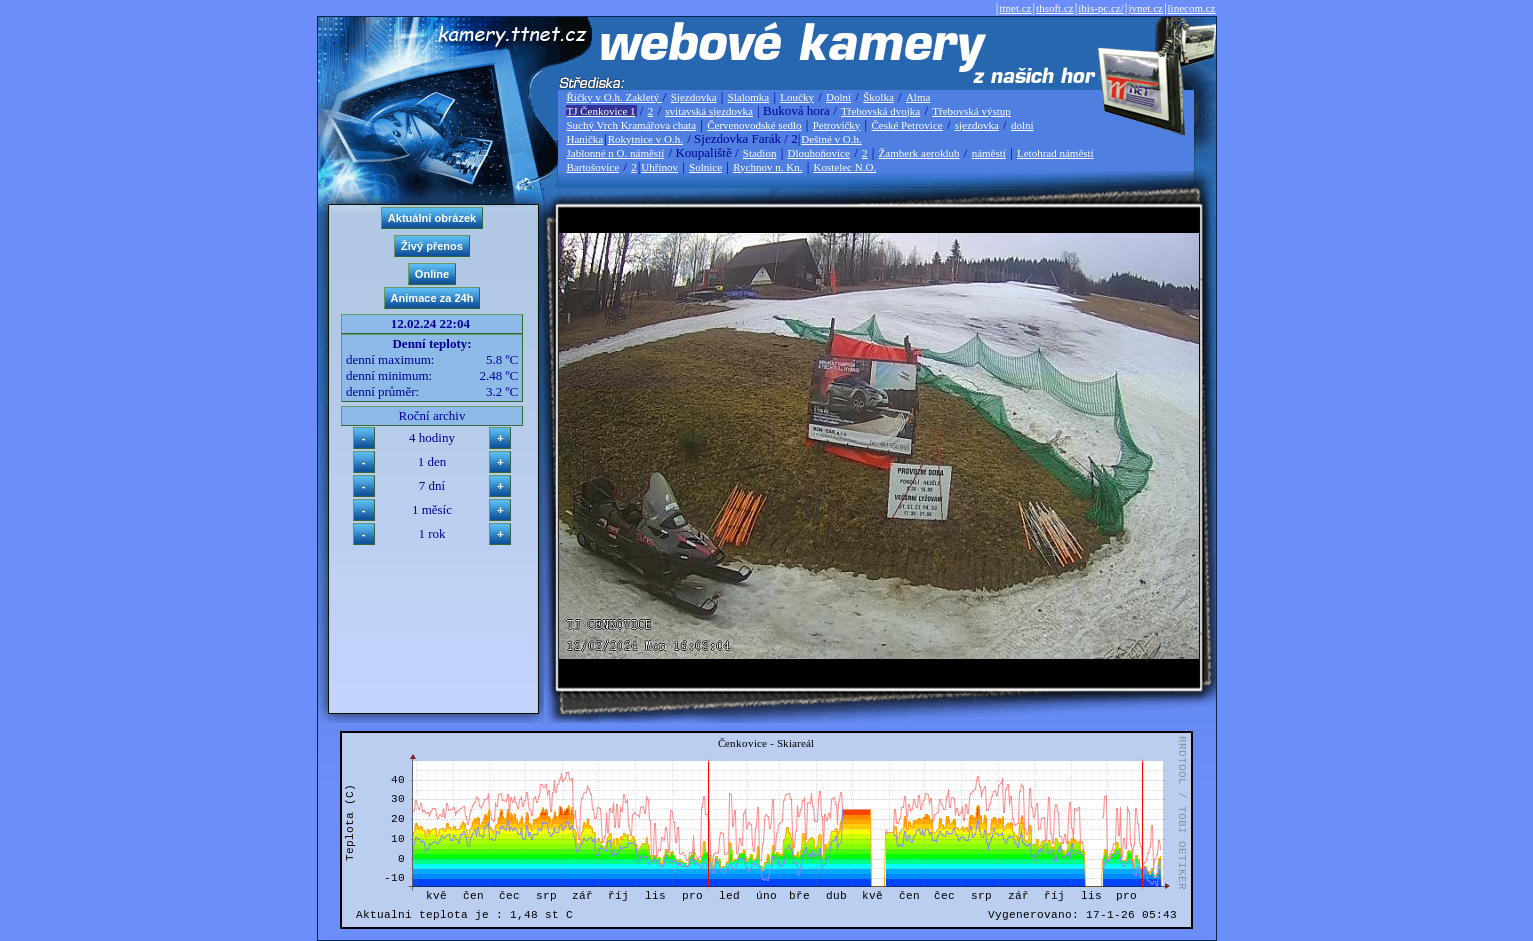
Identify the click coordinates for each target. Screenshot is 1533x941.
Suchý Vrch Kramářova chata (632, 125)
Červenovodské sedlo (754, 125)
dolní (1022, 125)
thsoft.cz (1055, 8)
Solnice (705, 167)
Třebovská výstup (971, 111)
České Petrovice (906, 125)
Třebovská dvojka (880, 111)
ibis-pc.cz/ (1101, 8)
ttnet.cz (1015, 8)
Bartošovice (593, 167)
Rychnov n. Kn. (767, 167)
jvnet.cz (1145, 8)
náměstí (989, 153)
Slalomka (749, 97)
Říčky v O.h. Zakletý (614, 97)
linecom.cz (1192, 8)
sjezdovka (977, 125)
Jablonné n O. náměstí (616, 153)
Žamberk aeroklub (919, 153)
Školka (878, 97)
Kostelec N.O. (845, 167)
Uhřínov (659, 167)
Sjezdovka (694, 97)
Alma (918, 97)
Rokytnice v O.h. (645, 139)
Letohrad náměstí (1055, 153)
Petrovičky (837, 125)
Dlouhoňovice (819, 153)
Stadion (760, 153)
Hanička (585, 139)
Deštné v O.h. (831, 139)
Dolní (838, 97)
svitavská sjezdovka (709, 111)
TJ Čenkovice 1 (601, 111)
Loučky (797, 97)
